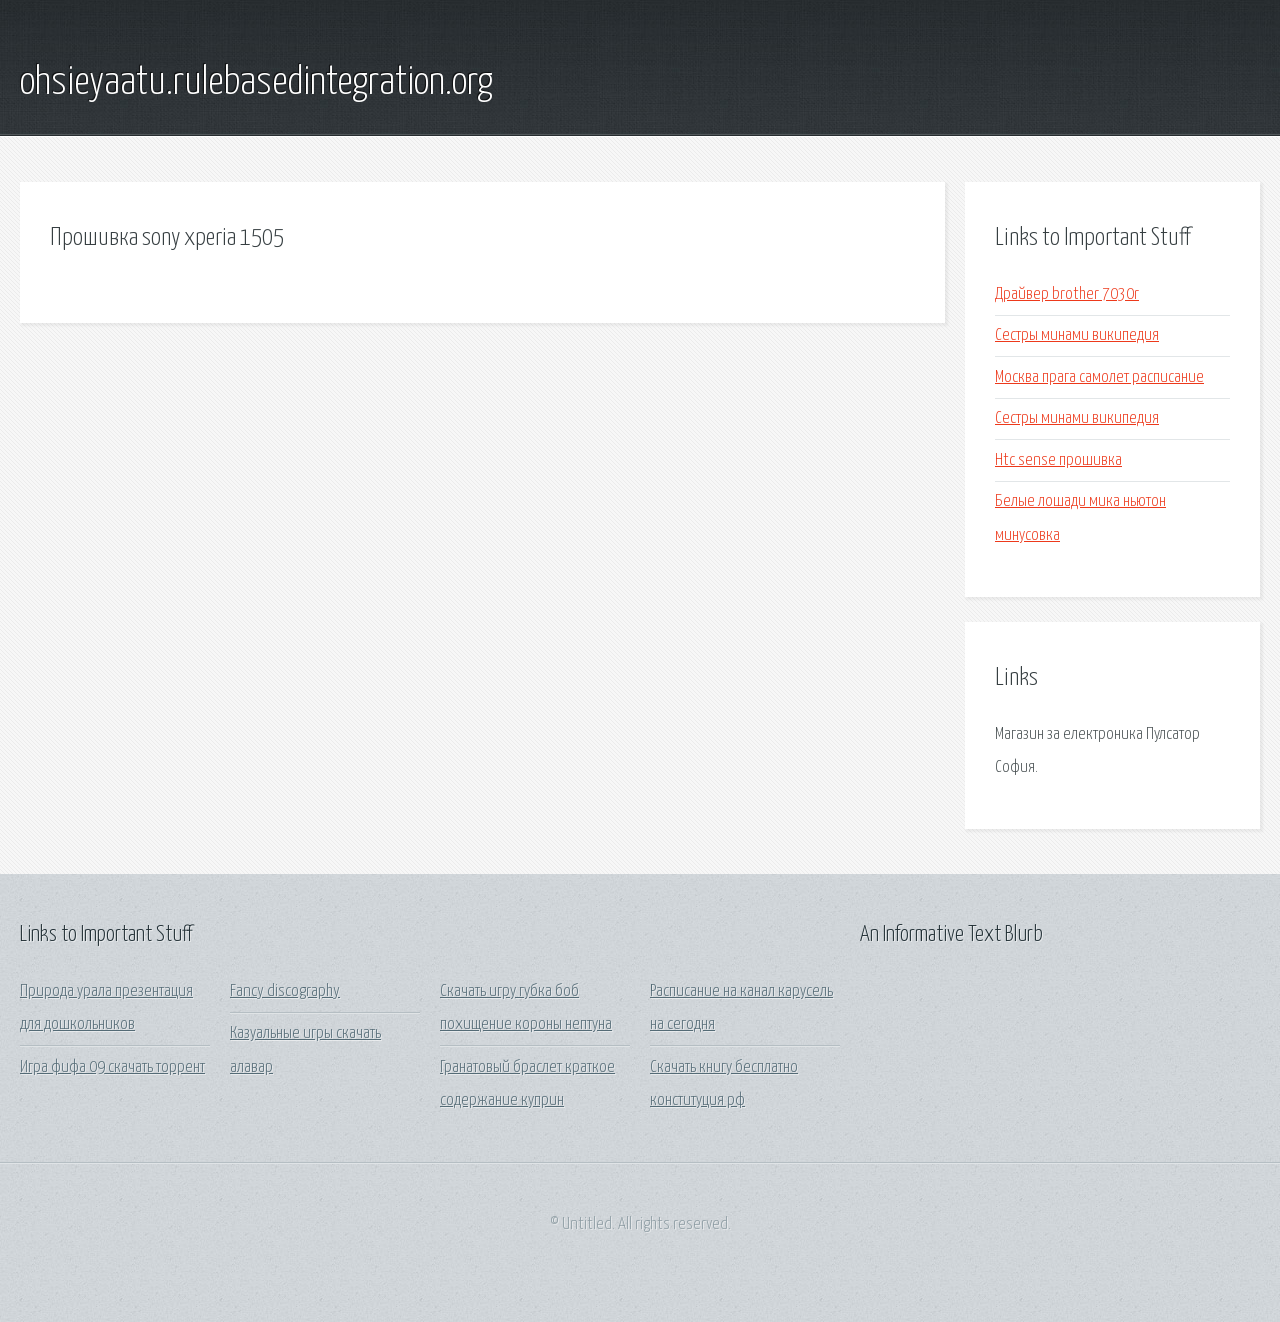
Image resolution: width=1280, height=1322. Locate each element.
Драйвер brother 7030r (1067, 294)
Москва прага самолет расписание (1099, 377)
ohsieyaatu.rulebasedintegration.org (256, 83)
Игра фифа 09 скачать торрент (112, 1067)
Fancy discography (285, 991)
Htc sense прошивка (1058, 460)
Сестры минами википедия (1077, 335)
